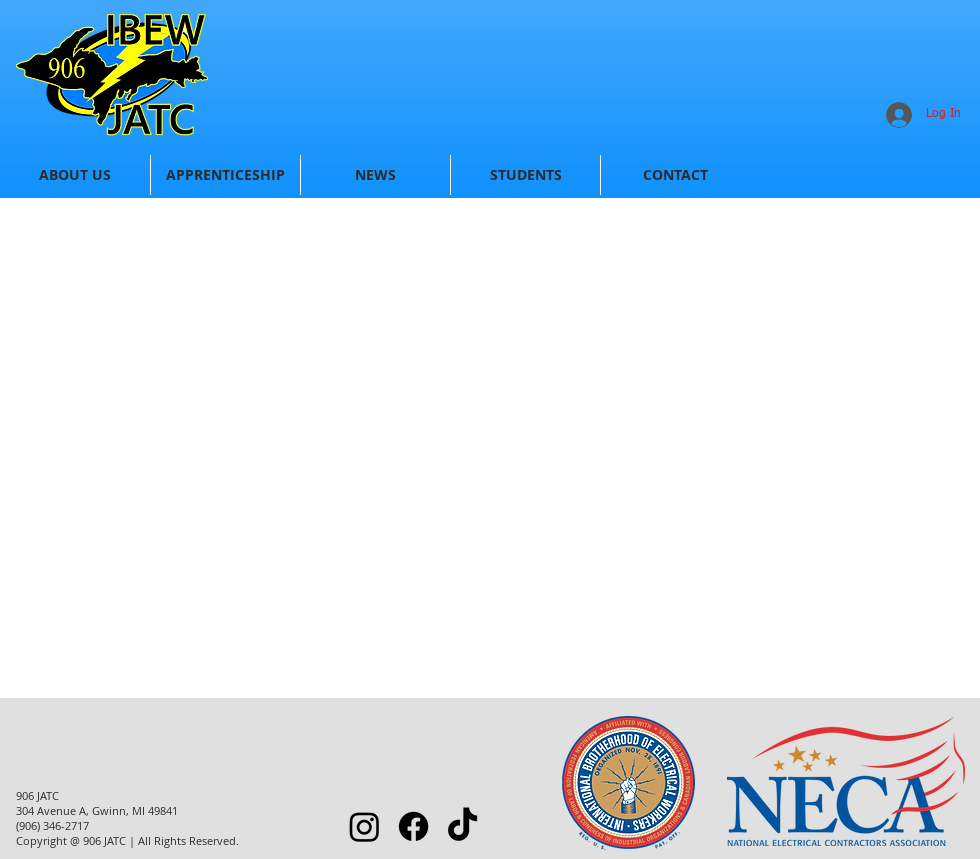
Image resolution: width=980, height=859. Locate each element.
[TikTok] (462, 826)
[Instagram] (364, 826)
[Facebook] (413, 826)
